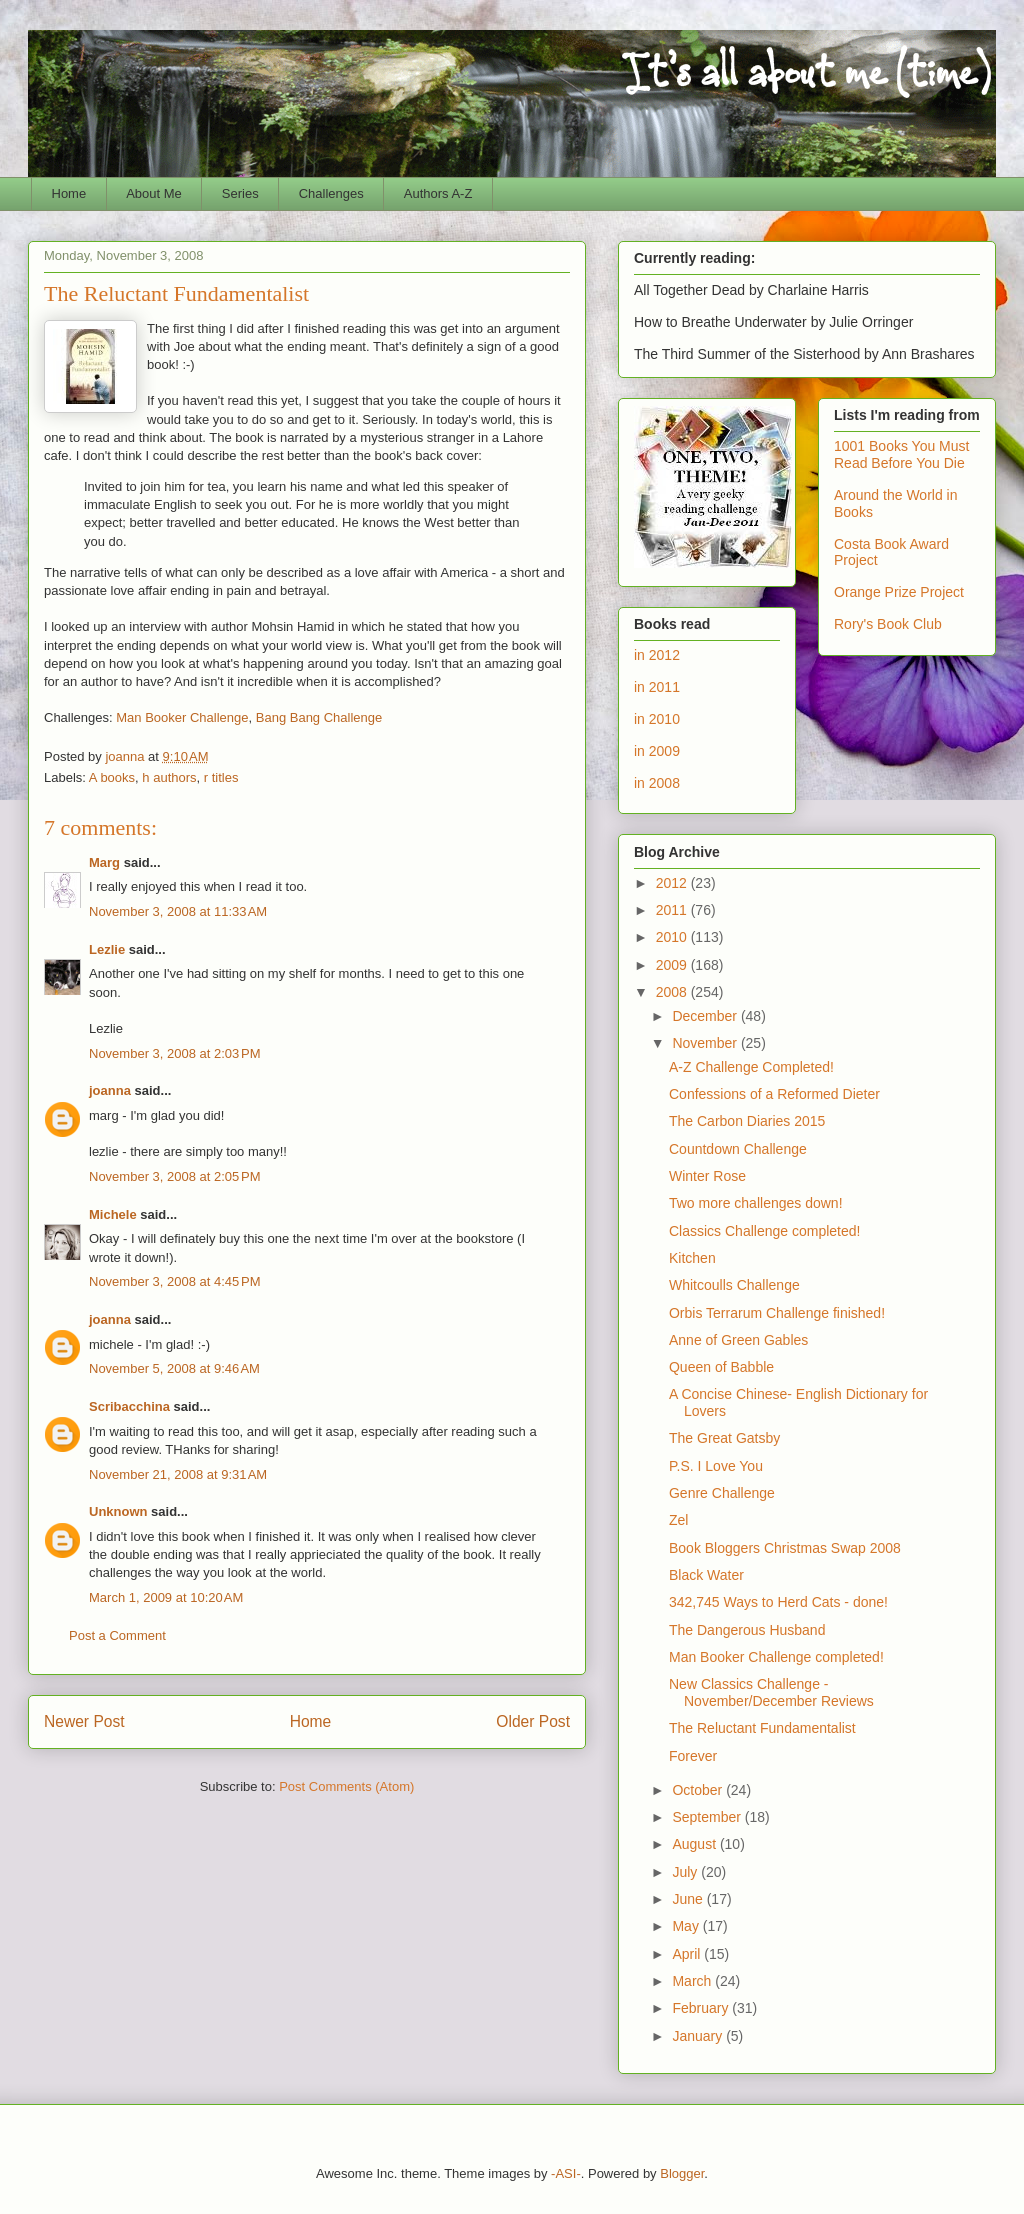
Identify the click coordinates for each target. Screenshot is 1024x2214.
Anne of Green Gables (738, 1340)
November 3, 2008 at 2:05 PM (175, 1176)
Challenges (331, 193)
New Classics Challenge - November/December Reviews (771, 1692)
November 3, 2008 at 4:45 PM (175, 1281)
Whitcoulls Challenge (734, 1285)
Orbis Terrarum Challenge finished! (777, 1313)
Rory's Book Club (888, 624)
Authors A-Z (438, 193)
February (702, 2008)
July (686, 1872)
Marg (104, 862)
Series (240, 193)
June (689, 1899)
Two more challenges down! (756, 1203)
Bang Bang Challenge (319, 717)
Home (69, 193)
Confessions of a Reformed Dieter (774, 1094)
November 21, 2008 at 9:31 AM (178, 1474)
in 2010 (657, 719)
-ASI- (566, 2173)
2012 (673, 883)
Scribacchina (129, 1406)
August (695, 1844)
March (693, 1981)
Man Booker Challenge (182, 717)
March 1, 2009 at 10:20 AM (166, 1597)
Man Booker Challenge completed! (776, 1657)
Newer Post (84, 1721)
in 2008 (657, 783)
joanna (110, 1090)
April (688, 1954)
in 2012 (657, 655)
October (699, 1790)
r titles (221, 777)
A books (112, 777)
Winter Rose (707, 1176)
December (706, 1016)
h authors (169, 777)
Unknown (118, 1511)
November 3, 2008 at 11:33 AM (178, 911)
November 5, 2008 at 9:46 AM (174, 1368)
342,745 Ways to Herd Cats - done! (778, 1602)
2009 (673, 965)
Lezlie (107, 949)
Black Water (706, 1575)
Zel (678, 1520)
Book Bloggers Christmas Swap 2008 (785, 1548)
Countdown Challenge (738, 1149)
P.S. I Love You (716, 1466)
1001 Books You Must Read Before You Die (901, 454)
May (687, 1926)
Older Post (533, 1721)
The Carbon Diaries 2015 (747, 1121)
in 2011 (657, 687)
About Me (154, 193)
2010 (673, 937)
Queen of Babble (721, 1367)
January (699, 2036)
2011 (673, 910)
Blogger (682, 2173)
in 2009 (657, 751)
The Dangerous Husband (747, 1630)
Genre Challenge (722, 1493)
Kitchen (692, 1258)
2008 (673, 992)
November (706, 1043)
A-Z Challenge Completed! (751, 1067)
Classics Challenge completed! (764, 1231)
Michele (113, 1214)
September (708, 1817)
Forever (693, 1756)
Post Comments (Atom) (346, 1786)
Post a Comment (117, 1635)
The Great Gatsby (724, 1438)
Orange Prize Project (899, 592)
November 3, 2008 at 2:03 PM (175, 1053)
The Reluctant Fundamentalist (762, 1728)
